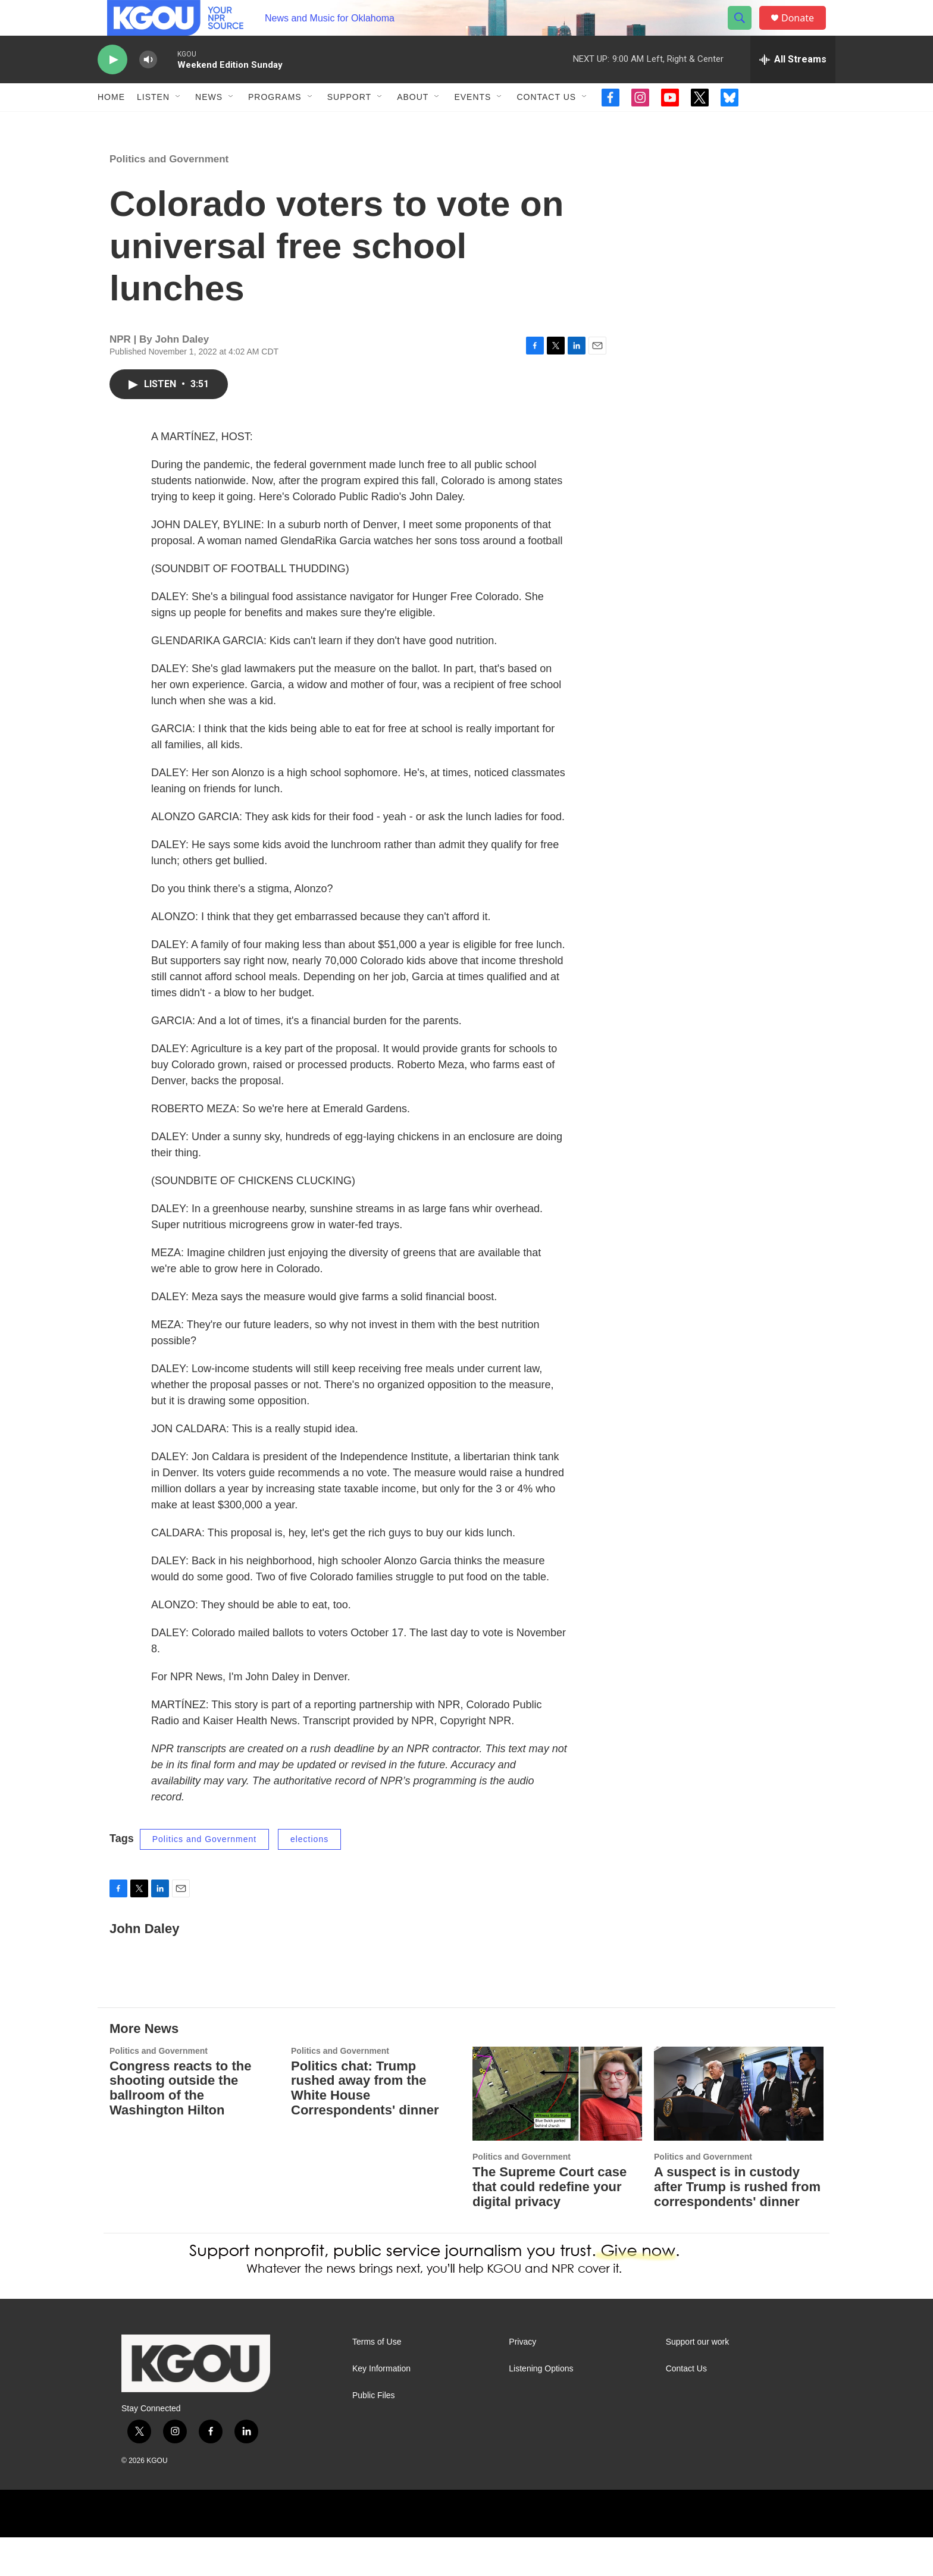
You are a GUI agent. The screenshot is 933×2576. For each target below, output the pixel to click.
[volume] (148, 86)
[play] (112, 86)
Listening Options (541, 2407)
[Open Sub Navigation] (178, 123)
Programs (275, 123)
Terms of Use (376, 2380)
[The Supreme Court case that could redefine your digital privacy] (557, 2132)
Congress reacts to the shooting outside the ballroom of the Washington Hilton (180, 2127)
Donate (805, 31)
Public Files (373, 2434)
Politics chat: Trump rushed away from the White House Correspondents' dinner (365, 2127)
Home (111, 123)
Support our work (698, 2380)
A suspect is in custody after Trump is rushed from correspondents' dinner (737, 2225)
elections (309, 1877)
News (209, 123)
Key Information (381, 2407)
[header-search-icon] (745, 31)
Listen (153, 123)
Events (472, 123)
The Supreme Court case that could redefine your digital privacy (549, 2225)
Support (349, 123)
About (412, 123)
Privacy (522, 2380)
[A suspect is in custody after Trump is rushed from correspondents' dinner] (739, 2132)
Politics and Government (168, 197)
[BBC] (383, 2552)
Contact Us (546, 123)
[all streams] (792, 86)
